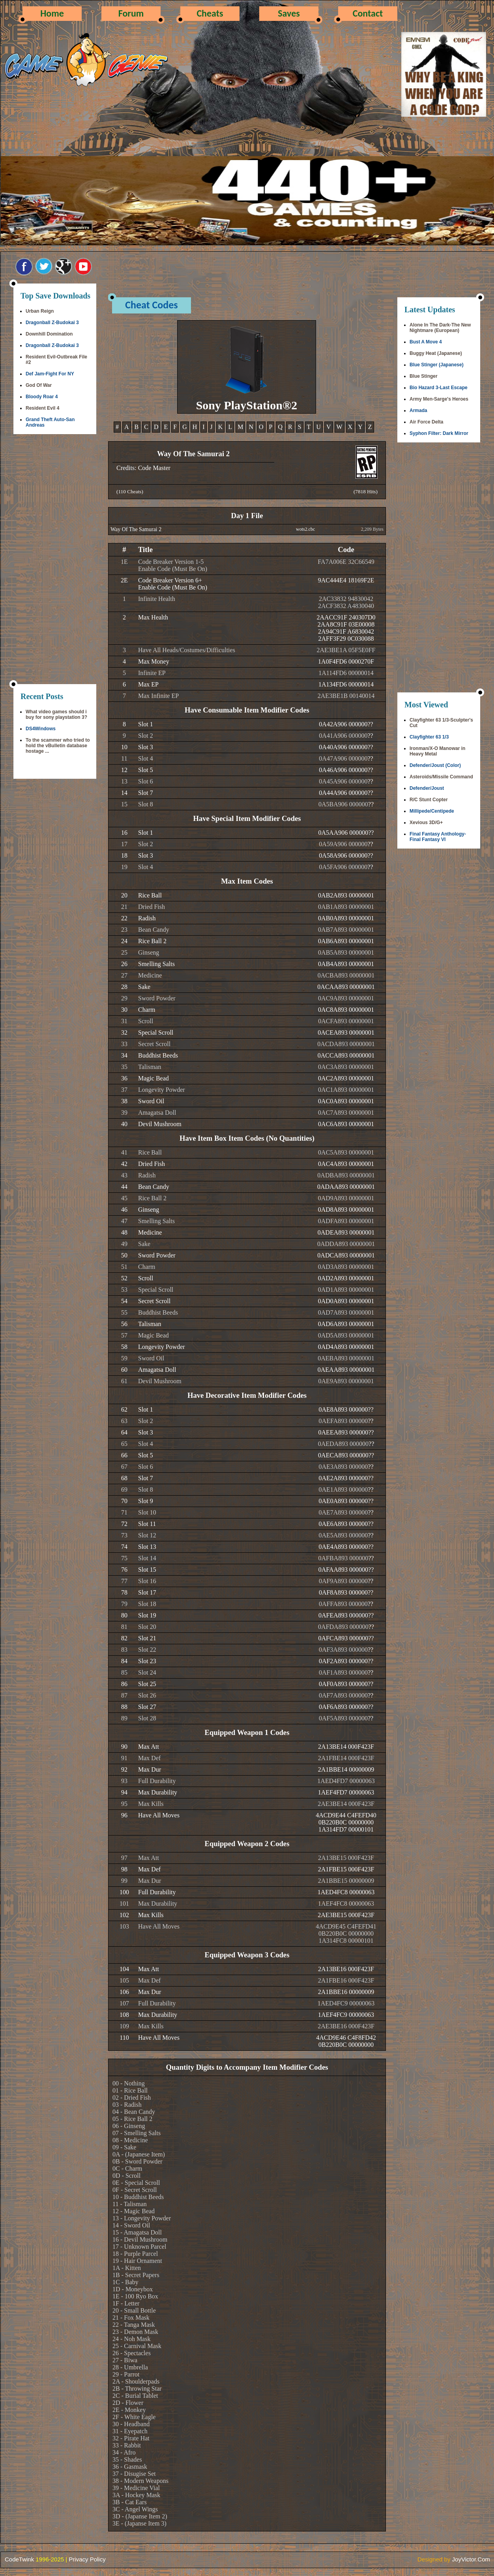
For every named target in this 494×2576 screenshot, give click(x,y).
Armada (418, 410)
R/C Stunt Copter (429, 799)
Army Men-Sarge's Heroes (439, 399)
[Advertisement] (54, 560)
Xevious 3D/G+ (426, 822)
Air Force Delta (426, 422)
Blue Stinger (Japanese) (437, 364)
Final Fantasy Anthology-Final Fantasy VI (438, 836)
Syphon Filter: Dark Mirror (439, 433)
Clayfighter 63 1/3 (429, 737)
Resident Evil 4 (42, 408)
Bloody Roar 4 (42, 396)
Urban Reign (40, 311)
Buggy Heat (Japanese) (436, 353)
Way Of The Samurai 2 (135, 529)
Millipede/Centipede (432, 811)
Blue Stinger (424, 376)
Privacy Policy (87, 2559)
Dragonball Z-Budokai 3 (52, 322)
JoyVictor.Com (471, 2559)
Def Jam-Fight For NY (50, 374)
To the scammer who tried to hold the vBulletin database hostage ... (58, 745)
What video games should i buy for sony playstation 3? (56, 714)
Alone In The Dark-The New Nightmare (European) (440, 327)
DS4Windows (41, 728)
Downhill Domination (49, 334)
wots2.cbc (305, 529)
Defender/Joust (427, 788)
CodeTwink (19, 2559)
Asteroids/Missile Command (441, 777)
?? (370, 724)
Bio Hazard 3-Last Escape (439, 387)
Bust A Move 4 (426, 342)
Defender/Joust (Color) (435, 765)
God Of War (39, 385)
